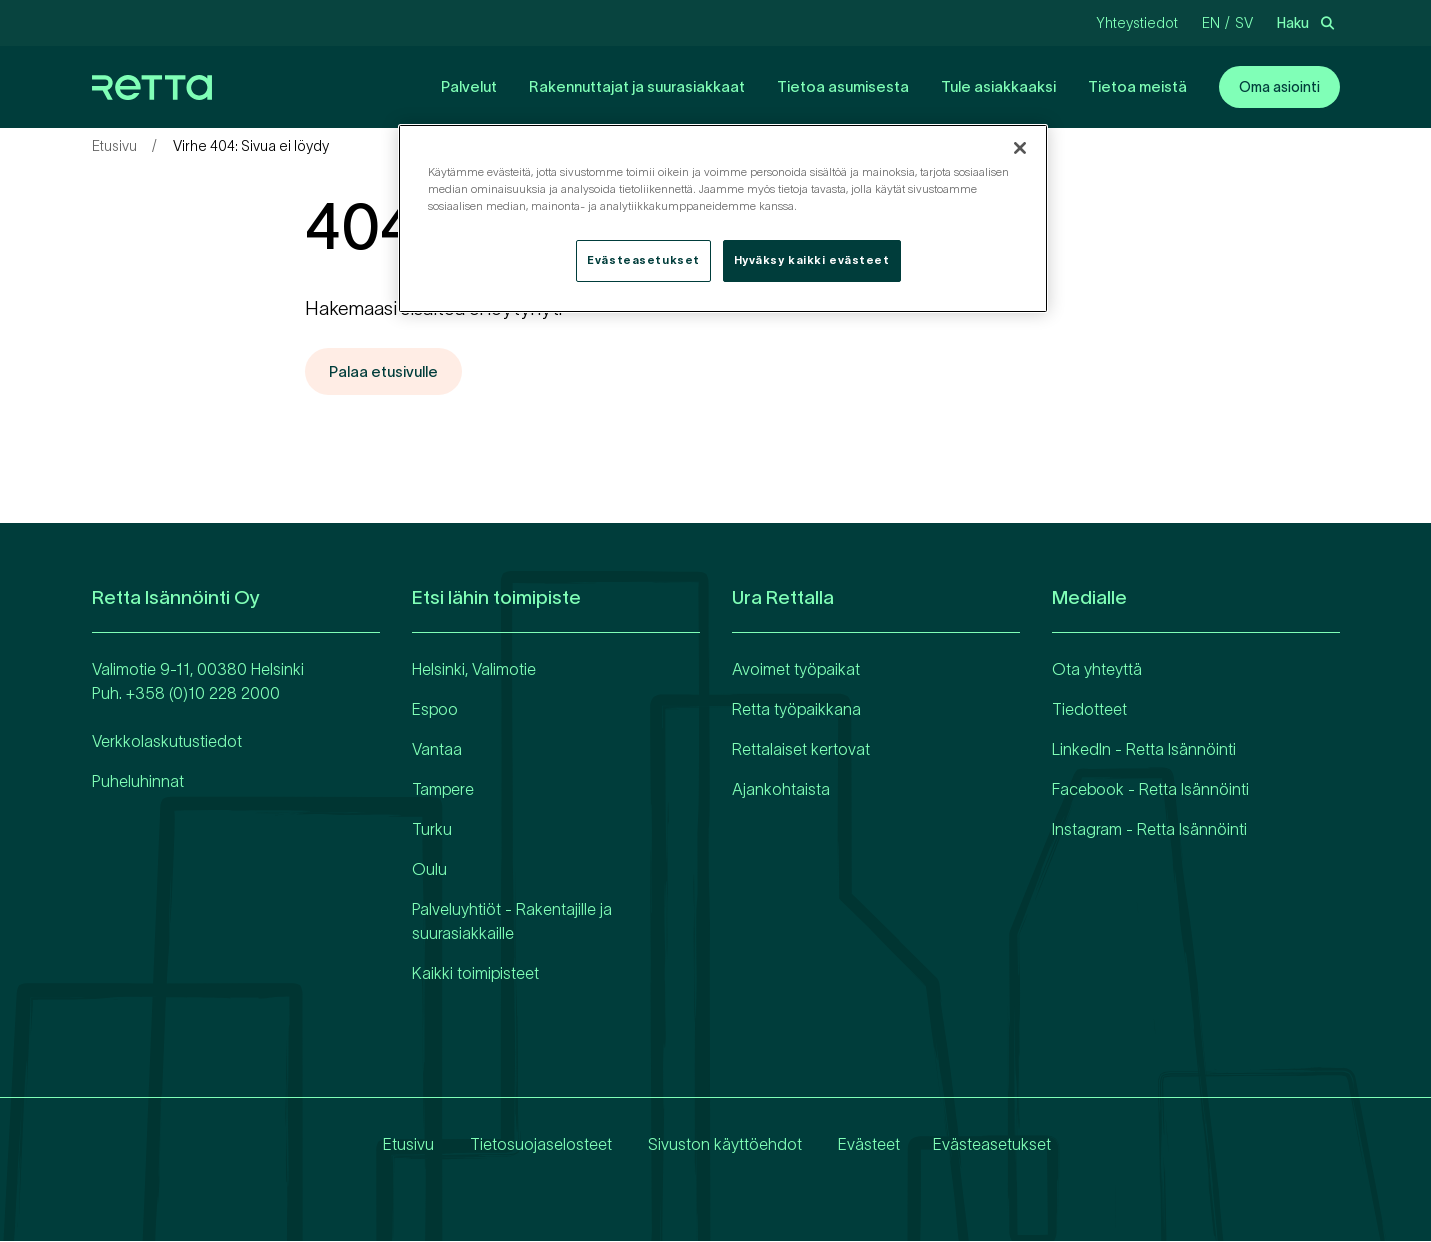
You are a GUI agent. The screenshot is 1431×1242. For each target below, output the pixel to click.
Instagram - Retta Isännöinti (1149, 830)
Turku (432, 830)
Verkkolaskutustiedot (167, 742)
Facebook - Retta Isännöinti (1150, 790)
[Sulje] (1020, 148)
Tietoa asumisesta (843, 86)
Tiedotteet (1089, 710)
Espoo (435, 710)
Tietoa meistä (1137, 86)
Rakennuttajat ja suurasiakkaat (637, 86)
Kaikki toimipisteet (475, 974)
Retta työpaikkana (796, 710)
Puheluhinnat (138, 782)
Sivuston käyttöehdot (722, 1145)
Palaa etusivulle (388, 372)
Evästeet (866, 1145)
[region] (723, 218)
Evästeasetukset (992, 1145)
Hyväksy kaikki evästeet (812, 260)
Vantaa (437, 750)
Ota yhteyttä (1097, 670)
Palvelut (469, 86)
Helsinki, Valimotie (474, 670)
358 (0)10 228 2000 (207, 694)
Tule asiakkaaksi (998, 86)
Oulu (429, 870)
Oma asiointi (1279, 87)
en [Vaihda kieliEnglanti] (1211, 23)
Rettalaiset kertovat (801, 750)
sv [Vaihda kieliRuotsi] (1244, 23)
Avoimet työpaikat (796, 670)
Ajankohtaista (781, 790)
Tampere (443, 790)
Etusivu (114, 146)
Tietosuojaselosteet (538, 1145)
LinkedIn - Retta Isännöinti (1144, 750)
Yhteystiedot (1137, 23)
